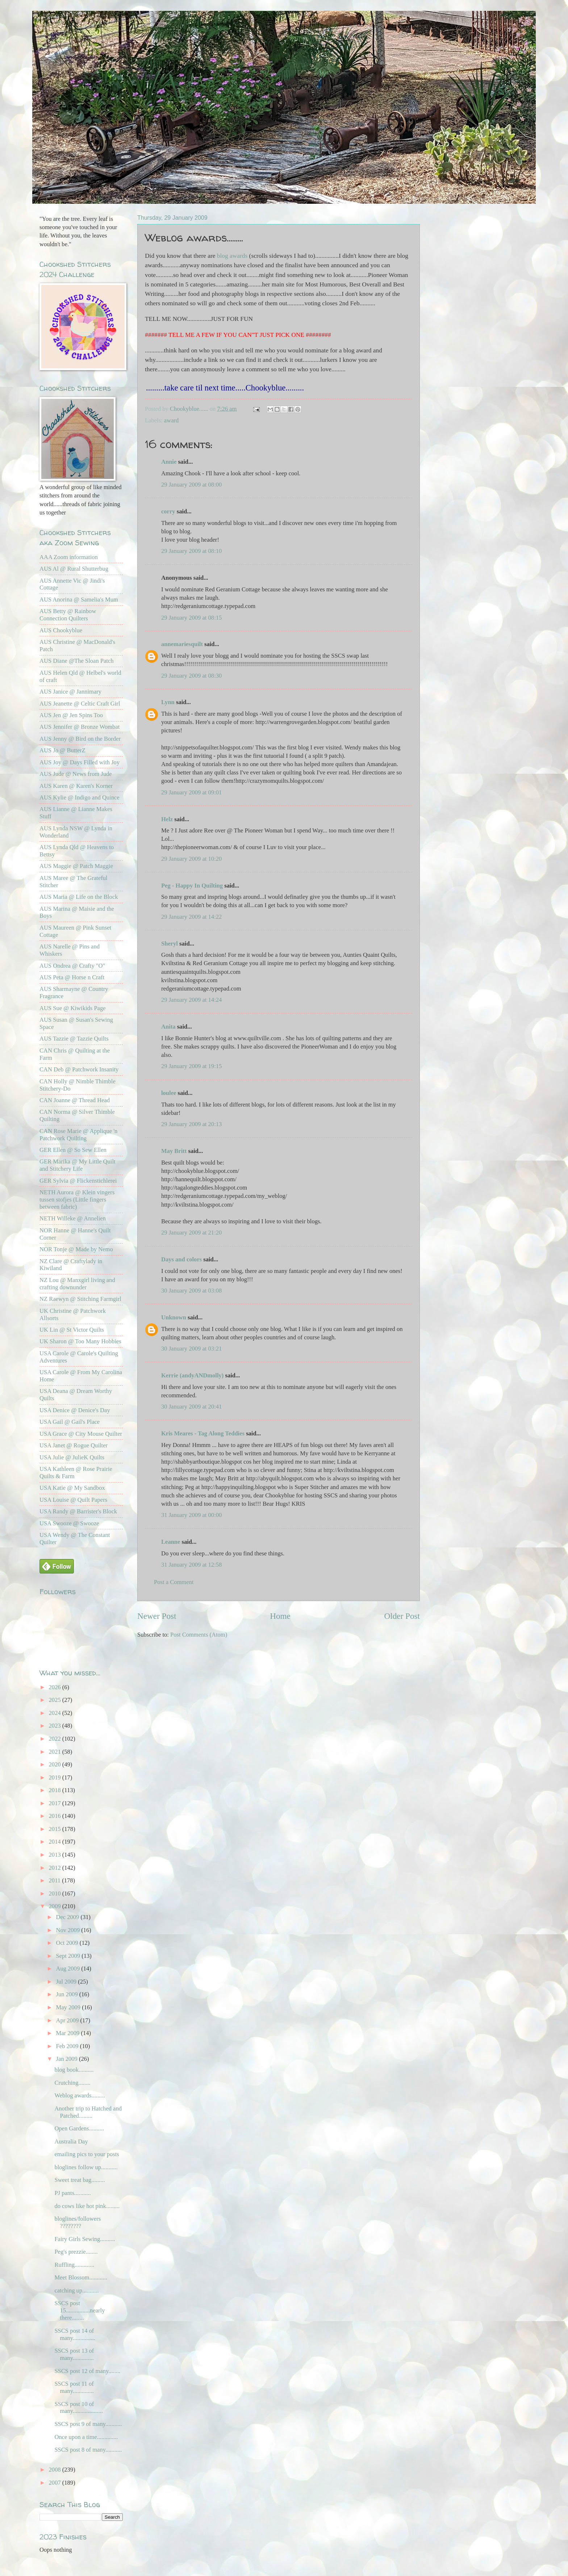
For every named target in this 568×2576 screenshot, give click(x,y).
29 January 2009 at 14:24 (191, 999)
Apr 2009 (68, 2020)
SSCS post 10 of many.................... (78, 2408)
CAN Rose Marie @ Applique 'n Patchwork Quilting (78, 1135)
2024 (55, 1712)
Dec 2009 (68, 1917)
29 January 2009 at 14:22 (191, 916)
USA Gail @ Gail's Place (69, 1421)
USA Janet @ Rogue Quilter (73, 1445)
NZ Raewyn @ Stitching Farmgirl (80, 1298)
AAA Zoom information (68, 557)
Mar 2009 (68, 2033)
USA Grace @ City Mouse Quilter (80, 1433)
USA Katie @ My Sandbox (72, 1487)
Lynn (168, 702)
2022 (55, 1738)
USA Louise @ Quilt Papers (73, 1499)
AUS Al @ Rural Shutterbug (73, 568)
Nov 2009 (68, 1930)
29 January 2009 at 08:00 (191, 484)
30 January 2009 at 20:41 (191, 1406)
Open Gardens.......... (79, 2128)
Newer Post (156, 1616)
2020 (55, 1764)
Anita (168, 1026)
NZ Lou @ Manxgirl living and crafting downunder (77, 1284)
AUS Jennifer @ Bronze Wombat (79, 726)
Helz (167, 819)
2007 (55, 2482)
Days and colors (181, 1259)
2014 (55, 1841)
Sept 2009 (69, 1955)
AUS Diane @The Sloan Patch (76, 660)
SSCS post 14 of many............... (74, 2334)
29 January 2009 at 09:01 (191, 792)
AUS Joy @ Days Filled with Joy (79, 762)
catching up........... (76, 2290)
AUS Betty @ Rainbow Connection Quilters (67, 615)
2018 (55, 1790)
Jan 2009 (67, 2058)
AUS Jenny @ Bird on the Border (80, 738)
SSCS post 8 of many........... (88, 2449)
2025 (55, 1699)
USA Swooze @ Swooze (69, 1523)
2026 (55, 1687)
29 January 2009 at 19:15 (191, 1066)
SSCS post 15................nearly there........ (79, 2310)
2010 (55, 1893)
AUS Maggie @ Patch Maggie (76, 866)
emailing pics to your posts (86, 2154)
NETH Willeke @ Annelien (72, 1218)
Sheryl (169, 943)
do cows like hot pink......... (87, 2206)
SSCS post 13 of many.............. (74, 2354)
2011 (55, 1880)
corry (168, 511)
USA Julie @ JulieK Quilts (71, 1457)
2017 (55, 1803)
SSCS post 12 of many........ (87, 2371)
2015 (55, 1828)
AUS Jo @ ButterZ (62, 750)
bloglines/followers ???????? (77, 2222)
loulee (168, 1092)
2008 (55, 2469)
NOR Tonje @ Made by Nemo (76, 1249)
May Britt (174, 1151)
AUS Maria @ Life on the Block (78, 896)
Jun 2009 (67, 1994)
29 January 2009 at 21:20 (191, 1232)
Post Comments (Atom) (198, 1634)
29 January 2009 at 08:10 (191, 550)
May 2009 (69, 2007)
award (171, 420)
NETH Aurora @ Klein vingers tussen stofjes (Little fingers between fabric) (76, 1199)
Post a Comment (173, 1582)
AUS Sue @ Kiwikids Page (72, 1008)
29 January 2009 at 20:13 (191, 1124)
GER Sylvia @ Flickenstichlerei (78, 1180)
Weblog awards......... (79, 2095)
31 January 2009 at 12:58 (191, 1564)
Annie (168, 461)
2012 (55, 1867)
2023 (55, 1725)
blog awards (232, 255)
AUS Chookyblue (60, 630)
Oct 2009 (67, 1942)
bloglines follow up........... (85, 2167)
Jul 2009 (67, 1981)
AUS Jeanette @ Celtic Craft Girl (79, 703)
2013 (55, 1854)
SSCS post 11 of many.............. (74, 2387)
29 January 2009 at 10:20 (191, 858)
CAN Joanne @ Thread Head (74, 1100)
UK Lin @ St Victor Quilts (71, 1329)
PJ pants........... (72, 2193)
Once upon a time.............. (86, 2437)
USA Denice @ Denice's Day (74, 1410)
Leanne (170, 1541)
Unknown (173, 1317)
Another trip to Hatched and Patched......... (88, 2112)
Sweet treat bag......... (79, 2179)
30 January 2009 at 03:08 (191, 1290)
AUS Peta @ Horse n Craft (71, 977)
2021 (55, 1751)
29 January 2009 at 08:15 (191, 617)
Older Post (402, 1616)
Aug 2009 (68, 1968)
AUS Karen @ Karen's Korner (76, 785)
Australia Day (71, 2141)
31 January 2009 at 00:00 (191, 1515)
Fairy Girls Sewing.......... (84, 2239)
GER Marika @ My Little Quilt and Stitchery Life (77, 1165)
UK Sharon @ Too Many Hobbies (80, 1341)
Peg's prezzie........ (75, 2251)
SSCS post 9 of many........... (88, 2423)
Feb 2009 (68, 2046)
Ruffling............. (74, 2264)
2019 (55, 1777)
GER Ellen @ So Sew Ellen (72, 1149)
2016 (55, 1815)
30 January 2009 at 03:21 (191, 1348)
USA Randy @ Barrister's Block (78, 1511)
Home (280, 1616)
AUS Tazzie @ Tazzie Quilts (74, 1038)
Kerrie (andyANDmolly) (192, 1375)
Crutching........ (72, 2082)
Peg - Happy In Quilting (192, 885)
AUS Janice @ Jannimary (70, 691)
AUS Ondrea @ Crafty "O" (72, 965)
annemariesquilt (182, 644)
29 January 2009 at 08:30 (191, 675)
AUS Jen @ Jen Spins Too (71, 715)
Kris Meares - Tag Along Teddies (203, 1433)
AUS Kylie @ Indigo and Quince (79, 797)
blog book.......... (73, 2069)
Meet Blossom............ (80, 2277)
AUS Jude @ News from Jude (75, 773)
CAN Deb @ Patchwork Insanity (78, 1069)
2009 (55, 1906)
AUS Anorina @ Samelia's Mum (78, 599)
